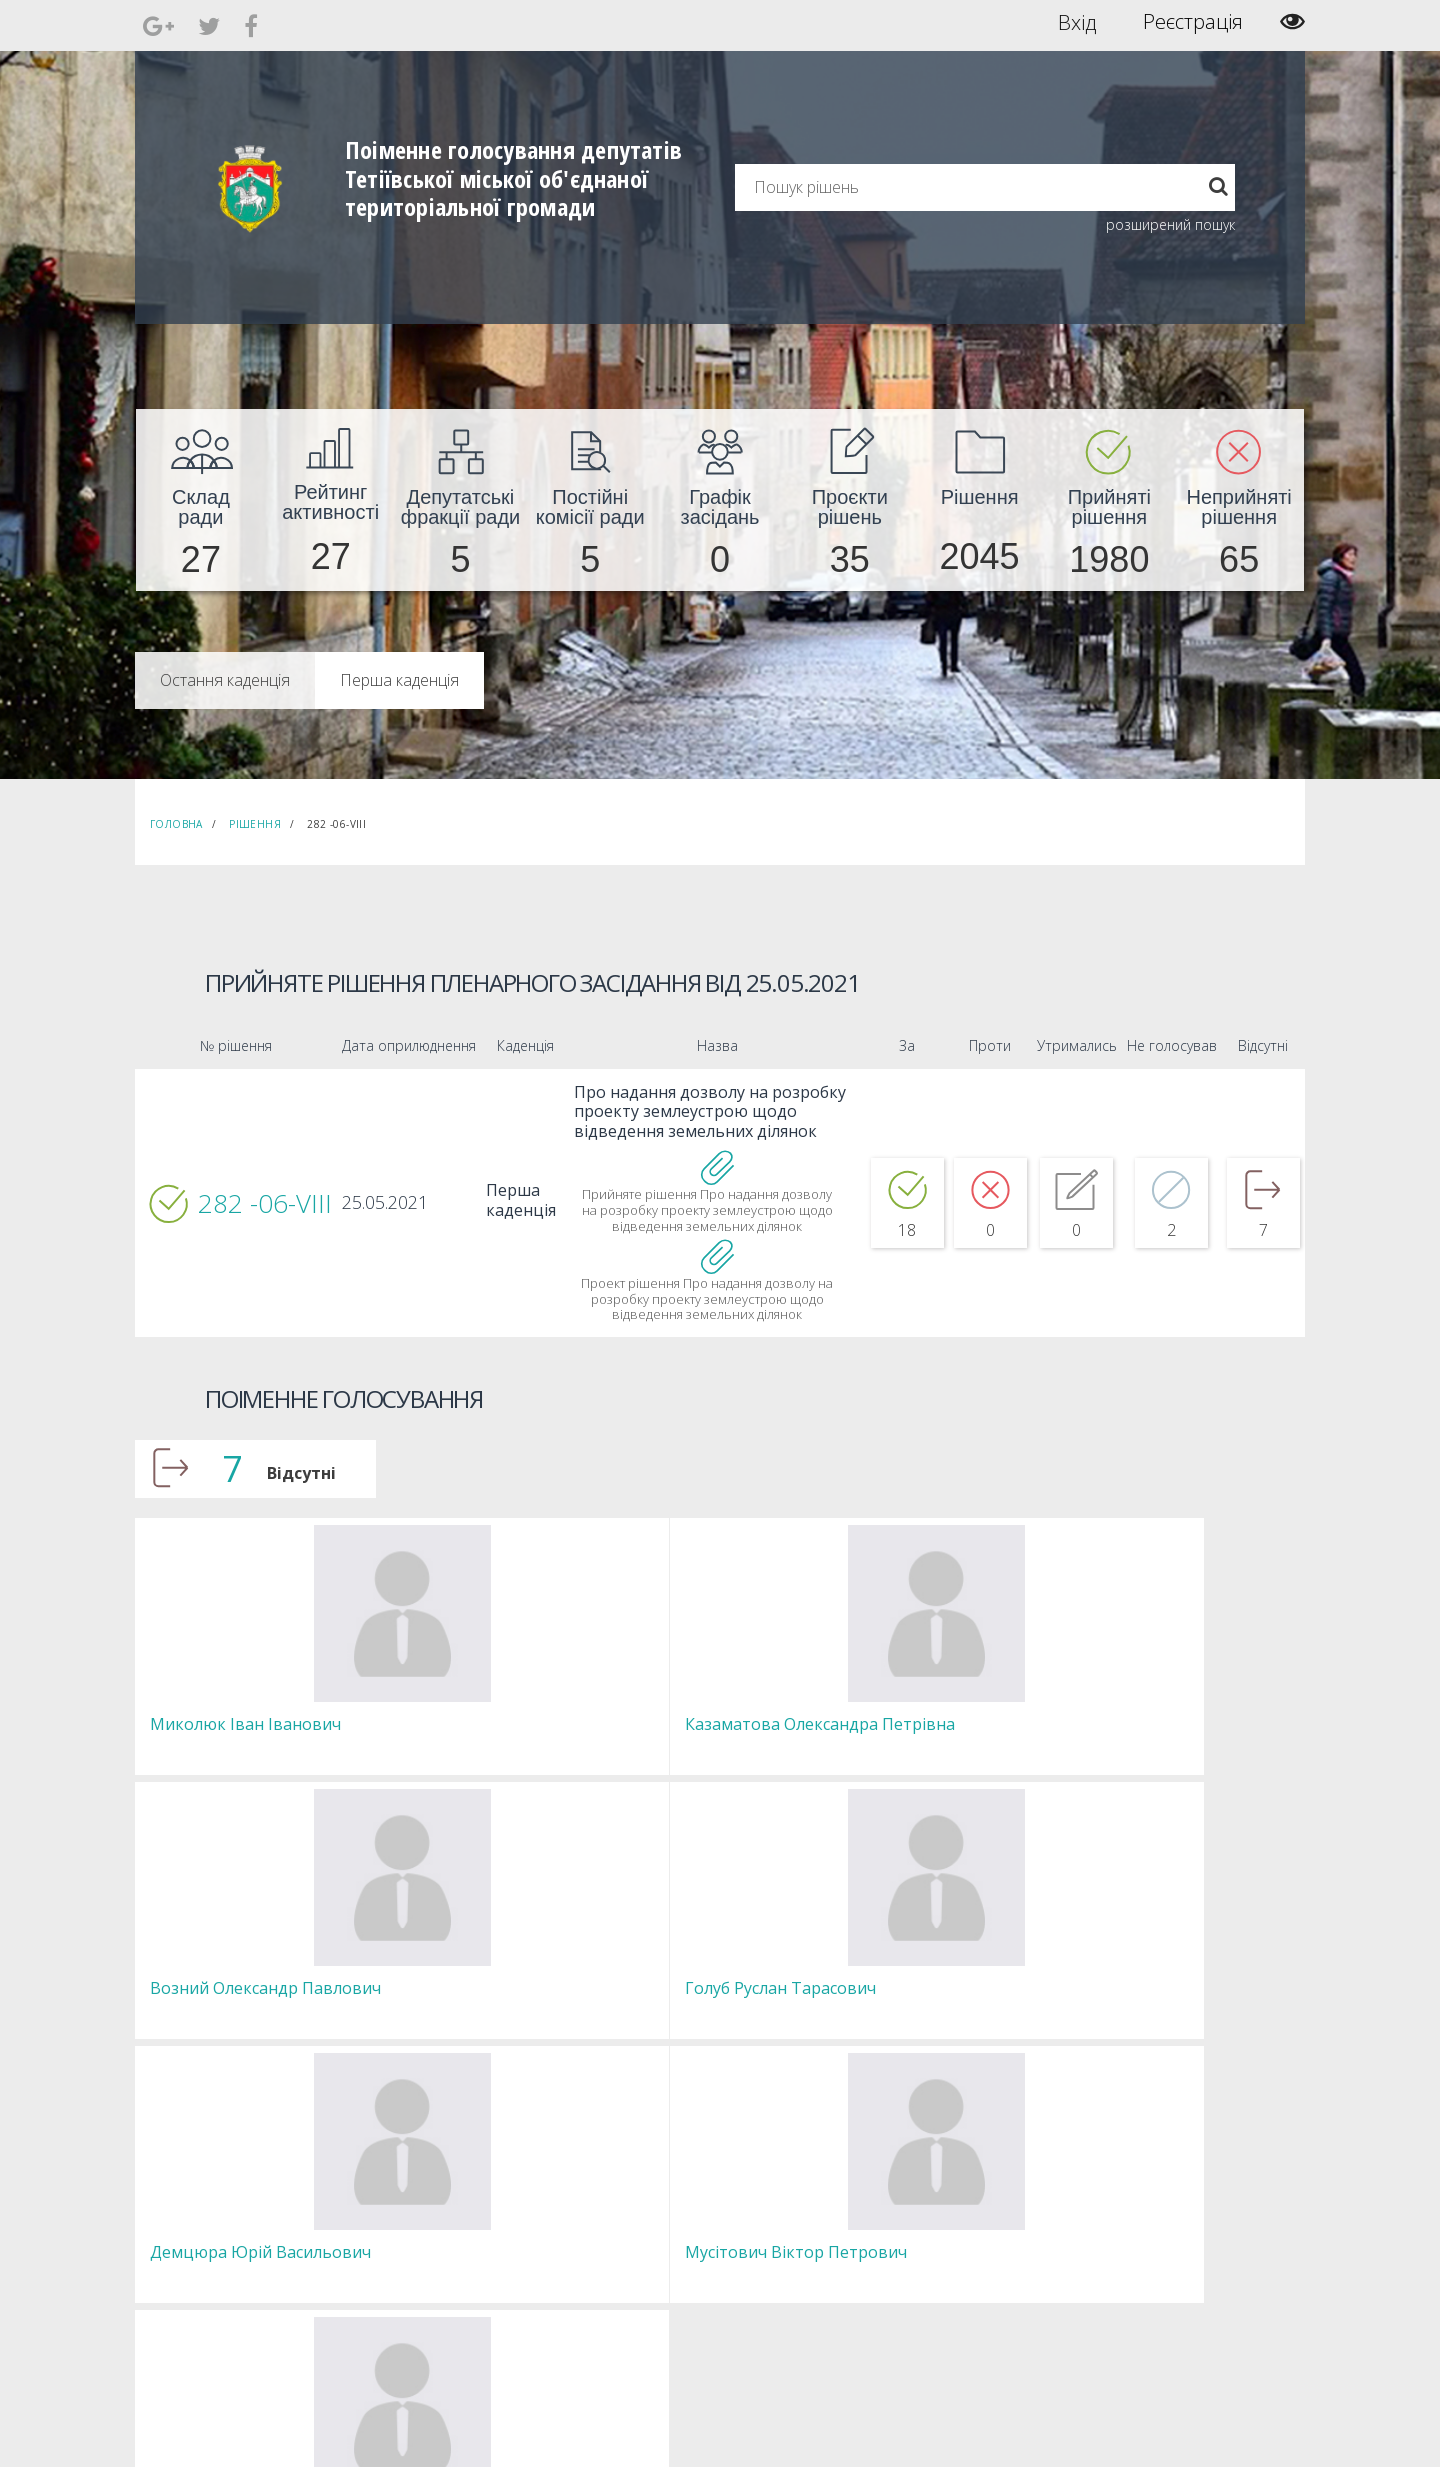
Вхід (1077, 22)
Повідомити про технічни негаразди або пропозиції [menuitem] (748, 2246)
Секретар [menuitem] (421, 2201)
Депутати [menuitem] (421, 2219)
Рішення (255, 824)
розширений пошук (1170, 224)
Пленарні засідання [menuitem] (450, 2273)
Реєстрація (1193, 22)
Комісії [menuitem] (413, 2237)
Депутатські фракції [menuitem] (449, 2255)
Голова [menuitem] (414, 2183)
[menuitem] (201, 500)
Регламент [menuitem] (425, 2291)
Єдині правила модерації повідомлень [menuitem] (715, 2192)
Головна (176, 824)
